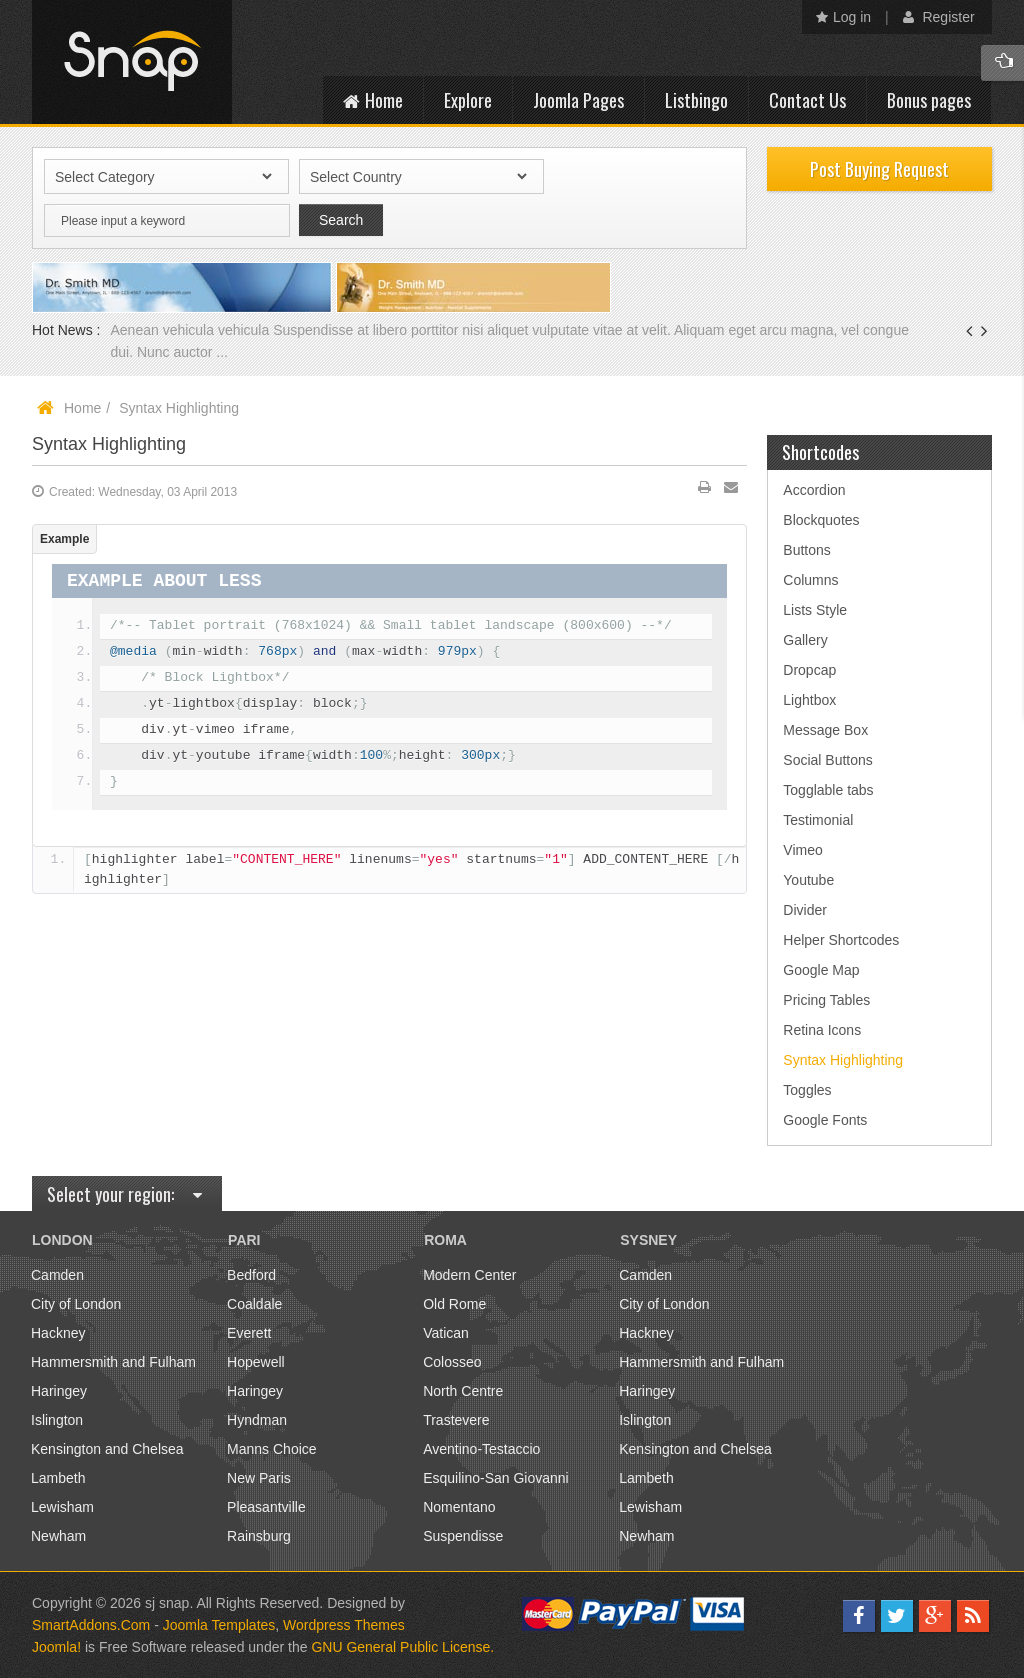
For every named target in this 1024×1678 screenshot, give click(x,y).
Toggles (807, 1090)
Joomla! (56, 1647)
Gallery (805, 640)
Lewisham (62, 1507)
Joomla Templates (219, 1625)
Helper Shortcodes (841, 940)
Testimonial (818, 820)
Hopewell (256, 1362)
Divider (805, 910)
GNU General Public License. (402, 1647)
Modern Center (469, 1275)
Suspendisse (463, 1536)
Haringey (59, 1391)
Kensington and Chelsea (107, 1449)
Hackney (58, 1333)
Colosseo (452, 1362)
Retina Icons (822, 1030)
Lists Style (815, 610)
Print (704, 491)
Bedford (251, 1275)
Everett (249, 1333)
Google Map (821, 970)
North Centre (463, 1391)
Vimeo (802, 850)
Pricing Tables (826, 1000)
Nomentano (459, 1507)
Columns (810, 580)
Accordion (814, 490)
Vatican (446, 1333)
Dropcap (809, 670)
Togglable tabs (828, 790)
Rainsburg (259, 1536)
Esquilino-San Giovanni (496, 1478)
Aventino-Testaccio (481, 1449)
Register (939, 17)
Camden (57, 1275)
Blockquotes (821, 520)
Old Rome (454, 1304)
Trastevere (456, 1420)
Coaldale (254, 1304)
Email (731, 491)
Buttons (806, 550)
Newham (58, 1536)
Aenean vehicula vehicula (191, 330)
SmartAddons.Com (91, 1625)
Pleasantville (266, 1507)
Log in (843, 17)
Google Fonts (825, 1120)
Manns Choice (272, 1449)
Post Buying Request (879, 169)
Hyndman (257, 1420)
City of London (76, 1304)
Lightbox (809, 700)
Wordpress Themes (344, 1625)
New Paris (259, 1478)
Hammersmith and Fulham (113, 1362)
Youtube (808, 880)
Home (82, 408)
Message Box (825, 730)
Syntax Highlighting (109, 444)
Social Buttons (828, 760)
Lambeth (58, 1478)
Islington (57, 1420)
